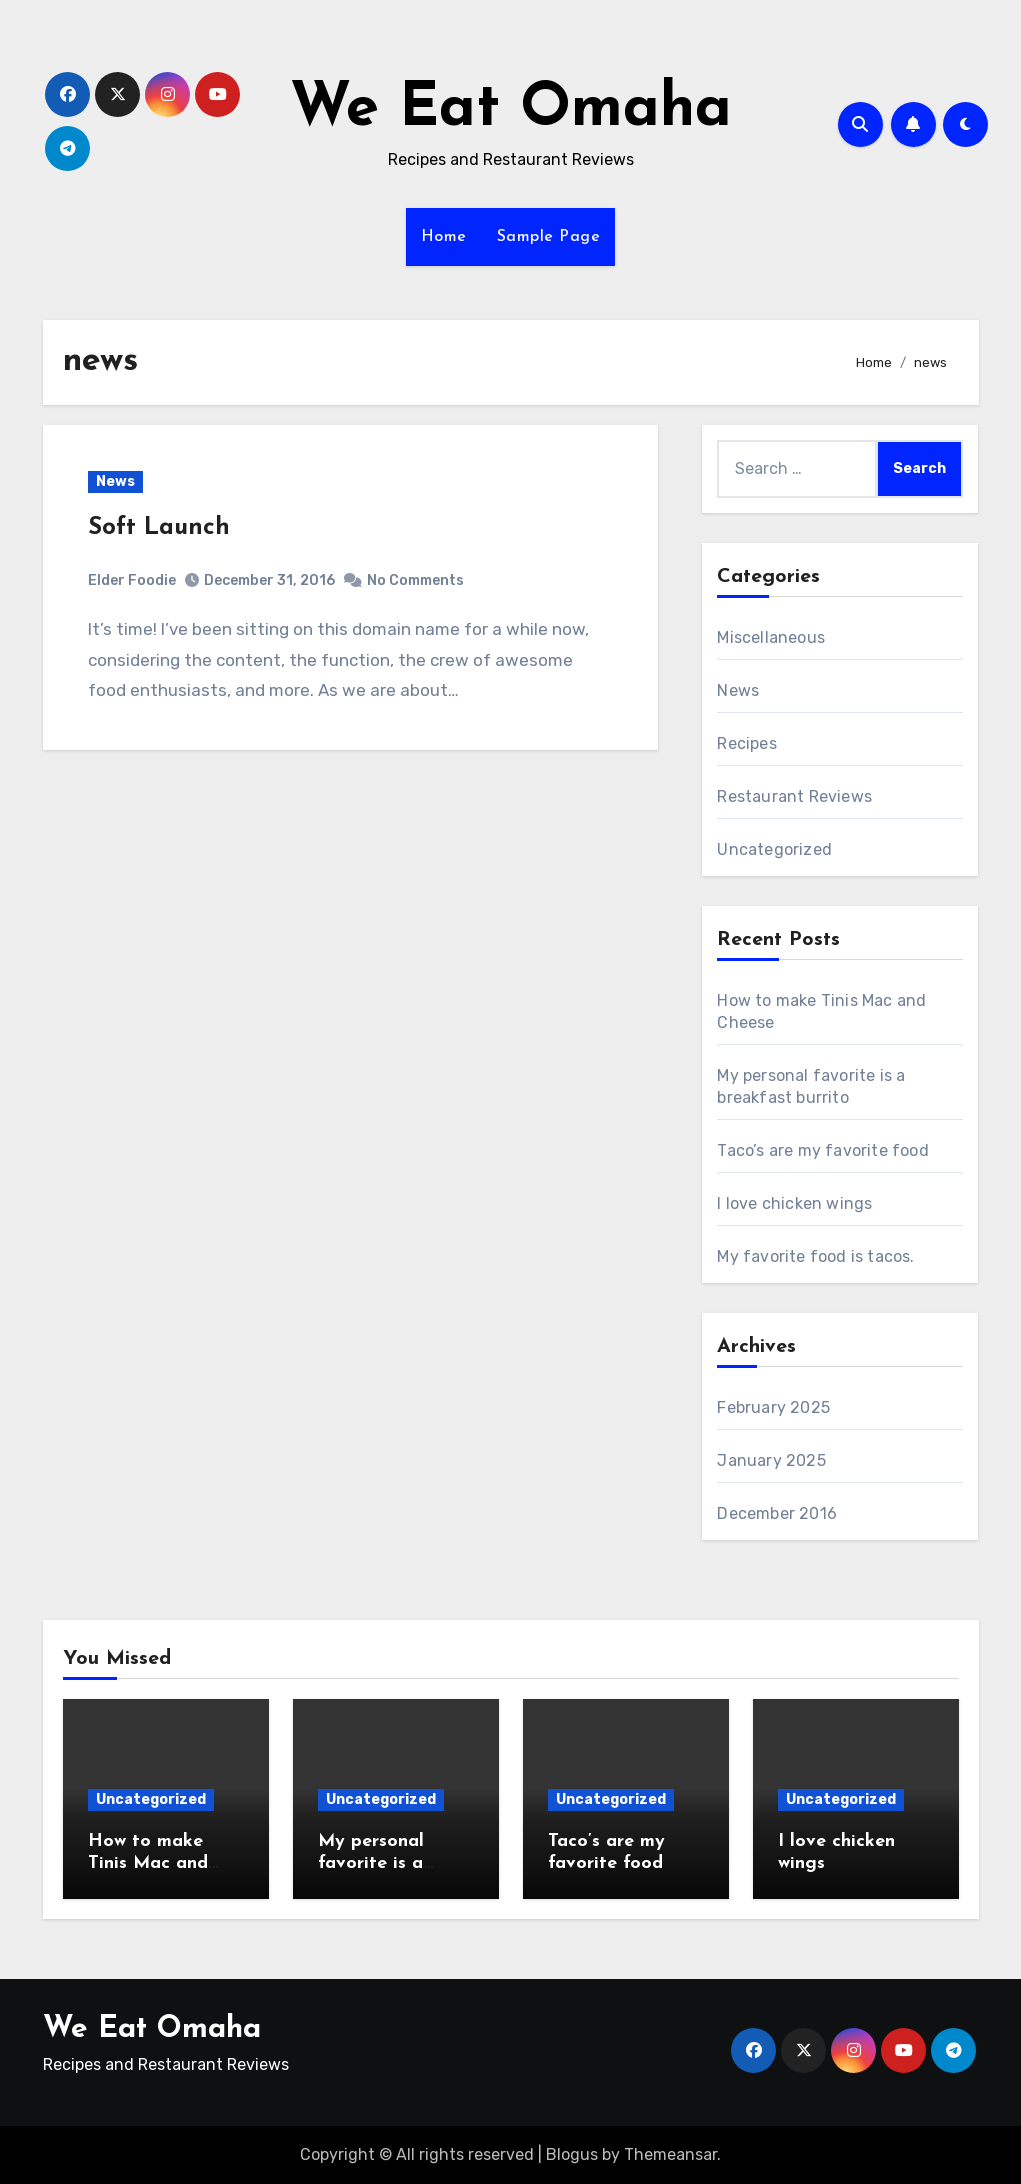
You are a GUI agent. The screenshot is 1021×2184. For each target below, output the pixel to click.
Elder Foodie (132, 580)
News (115, 481)
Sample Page (549, 237)
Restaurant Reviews (794, 796)
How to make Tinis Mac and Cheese (148, 1863)
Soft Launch (159, 528)
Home (444, 237)
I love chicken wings (794, 1203)
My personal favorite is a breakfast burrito (392, 1863)
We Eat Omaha (511, 110)
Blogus (572, 2154)
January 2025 (771, 1460)
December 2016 (777, 1513)
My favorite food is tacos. (815, 1256)
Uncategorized (774, 849)
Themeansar (670, 2154)
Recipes (746, 743)
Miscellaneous (771, 637)
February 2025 (773, 1407)
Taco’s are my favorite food (822, 1150)
